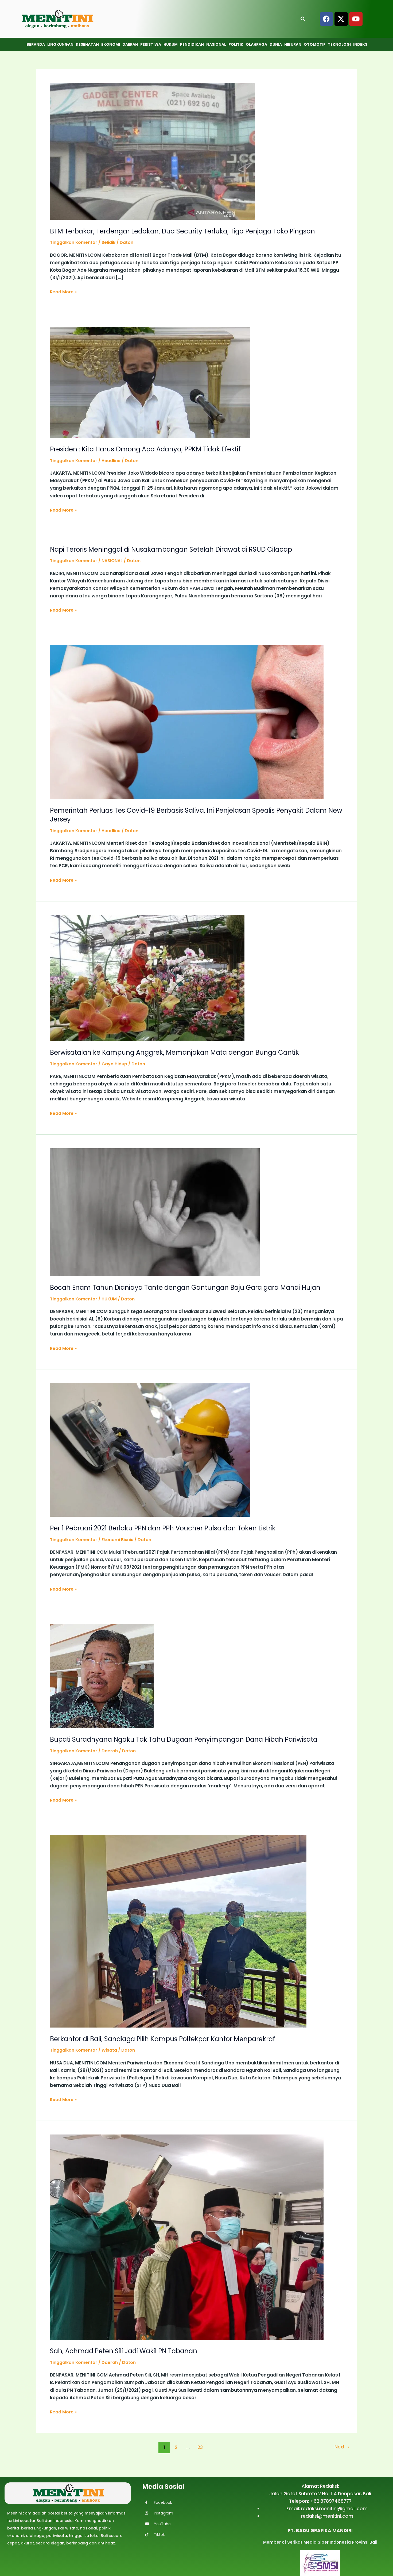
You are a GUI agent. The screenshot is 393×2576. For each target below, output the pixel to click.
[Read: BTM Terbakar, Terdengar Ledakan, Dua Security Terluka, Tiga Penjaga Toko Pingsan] (152, 151)
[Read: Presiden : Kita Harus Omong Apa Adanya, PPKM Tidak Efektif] (150, 382)
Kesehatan (87, 44)
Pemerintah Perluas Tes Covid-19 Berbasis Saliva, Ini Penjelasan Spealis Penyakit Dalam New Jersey (188, 814)
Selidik (113, 242)
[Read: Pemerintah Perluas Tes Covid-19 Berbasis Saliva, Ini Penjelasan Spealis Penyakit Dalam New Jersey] (187, 721)
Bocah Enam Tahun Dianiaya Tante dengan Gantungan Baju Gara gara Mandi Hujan (196, 1287)
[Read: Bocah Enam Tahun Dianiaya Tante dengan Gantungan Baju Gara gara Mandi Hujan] (155, 1211)
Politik (235, 44)
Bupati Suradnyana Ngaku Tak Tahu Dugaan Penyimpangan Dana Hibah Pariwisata (194, 1739)
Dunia (276, 44)
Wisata (114, 2050)
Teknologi (339, 44)
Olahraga (256, 44)
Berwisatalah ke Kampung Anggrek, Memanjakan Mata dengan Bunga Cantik (183, 1052)
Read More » (64, 291)
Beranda (35, 44)
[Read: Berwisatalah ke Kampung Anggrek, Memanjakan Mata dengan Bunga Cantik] (147, 977)
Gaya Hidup (119, 1063)
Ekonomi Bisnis (123, 1539)
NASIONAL (117, 560)
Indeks (360, 44)
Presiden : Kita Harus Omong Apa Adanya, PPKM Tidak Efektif (153, 449)
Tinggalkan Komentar (76, 242)
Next (341, 2446)
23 (199, 2446)
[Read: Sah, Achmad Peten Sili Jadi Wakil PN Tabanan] (187, 2236)
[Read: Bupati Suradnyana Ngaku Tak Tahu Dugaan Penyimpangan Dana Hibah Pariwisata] (102, 1675)
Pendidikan (192, 44)
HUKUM (114, 1298)
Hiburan (292, 44)
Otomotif (314, 44)
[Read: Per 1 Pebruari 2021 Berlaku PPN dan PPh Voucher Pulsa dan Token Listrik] (150, 1449)
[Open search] (303, 18)
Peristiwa (150, 44)
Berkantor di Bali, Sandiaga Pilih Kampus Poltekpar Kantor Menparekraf (172, 2038)
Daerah (130, 44)
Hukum (171, 44)
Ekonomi (110, 44)
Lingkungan (60, 44)
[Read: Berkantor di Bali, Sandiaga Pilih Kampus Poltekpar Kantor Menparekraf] (178, 1930)
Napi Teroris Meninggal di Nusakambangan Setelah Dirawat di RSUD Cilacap (181, 549)
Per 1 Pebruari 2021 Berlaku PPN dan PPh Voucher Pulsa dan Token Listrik (172, 1528)
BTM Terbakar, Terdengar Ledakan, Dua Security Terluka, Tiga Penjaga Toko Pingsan (193, 231)
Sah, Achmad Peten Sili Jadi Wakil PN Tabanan (129, 2350)
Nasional (216, 44)
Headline (116, 460)
